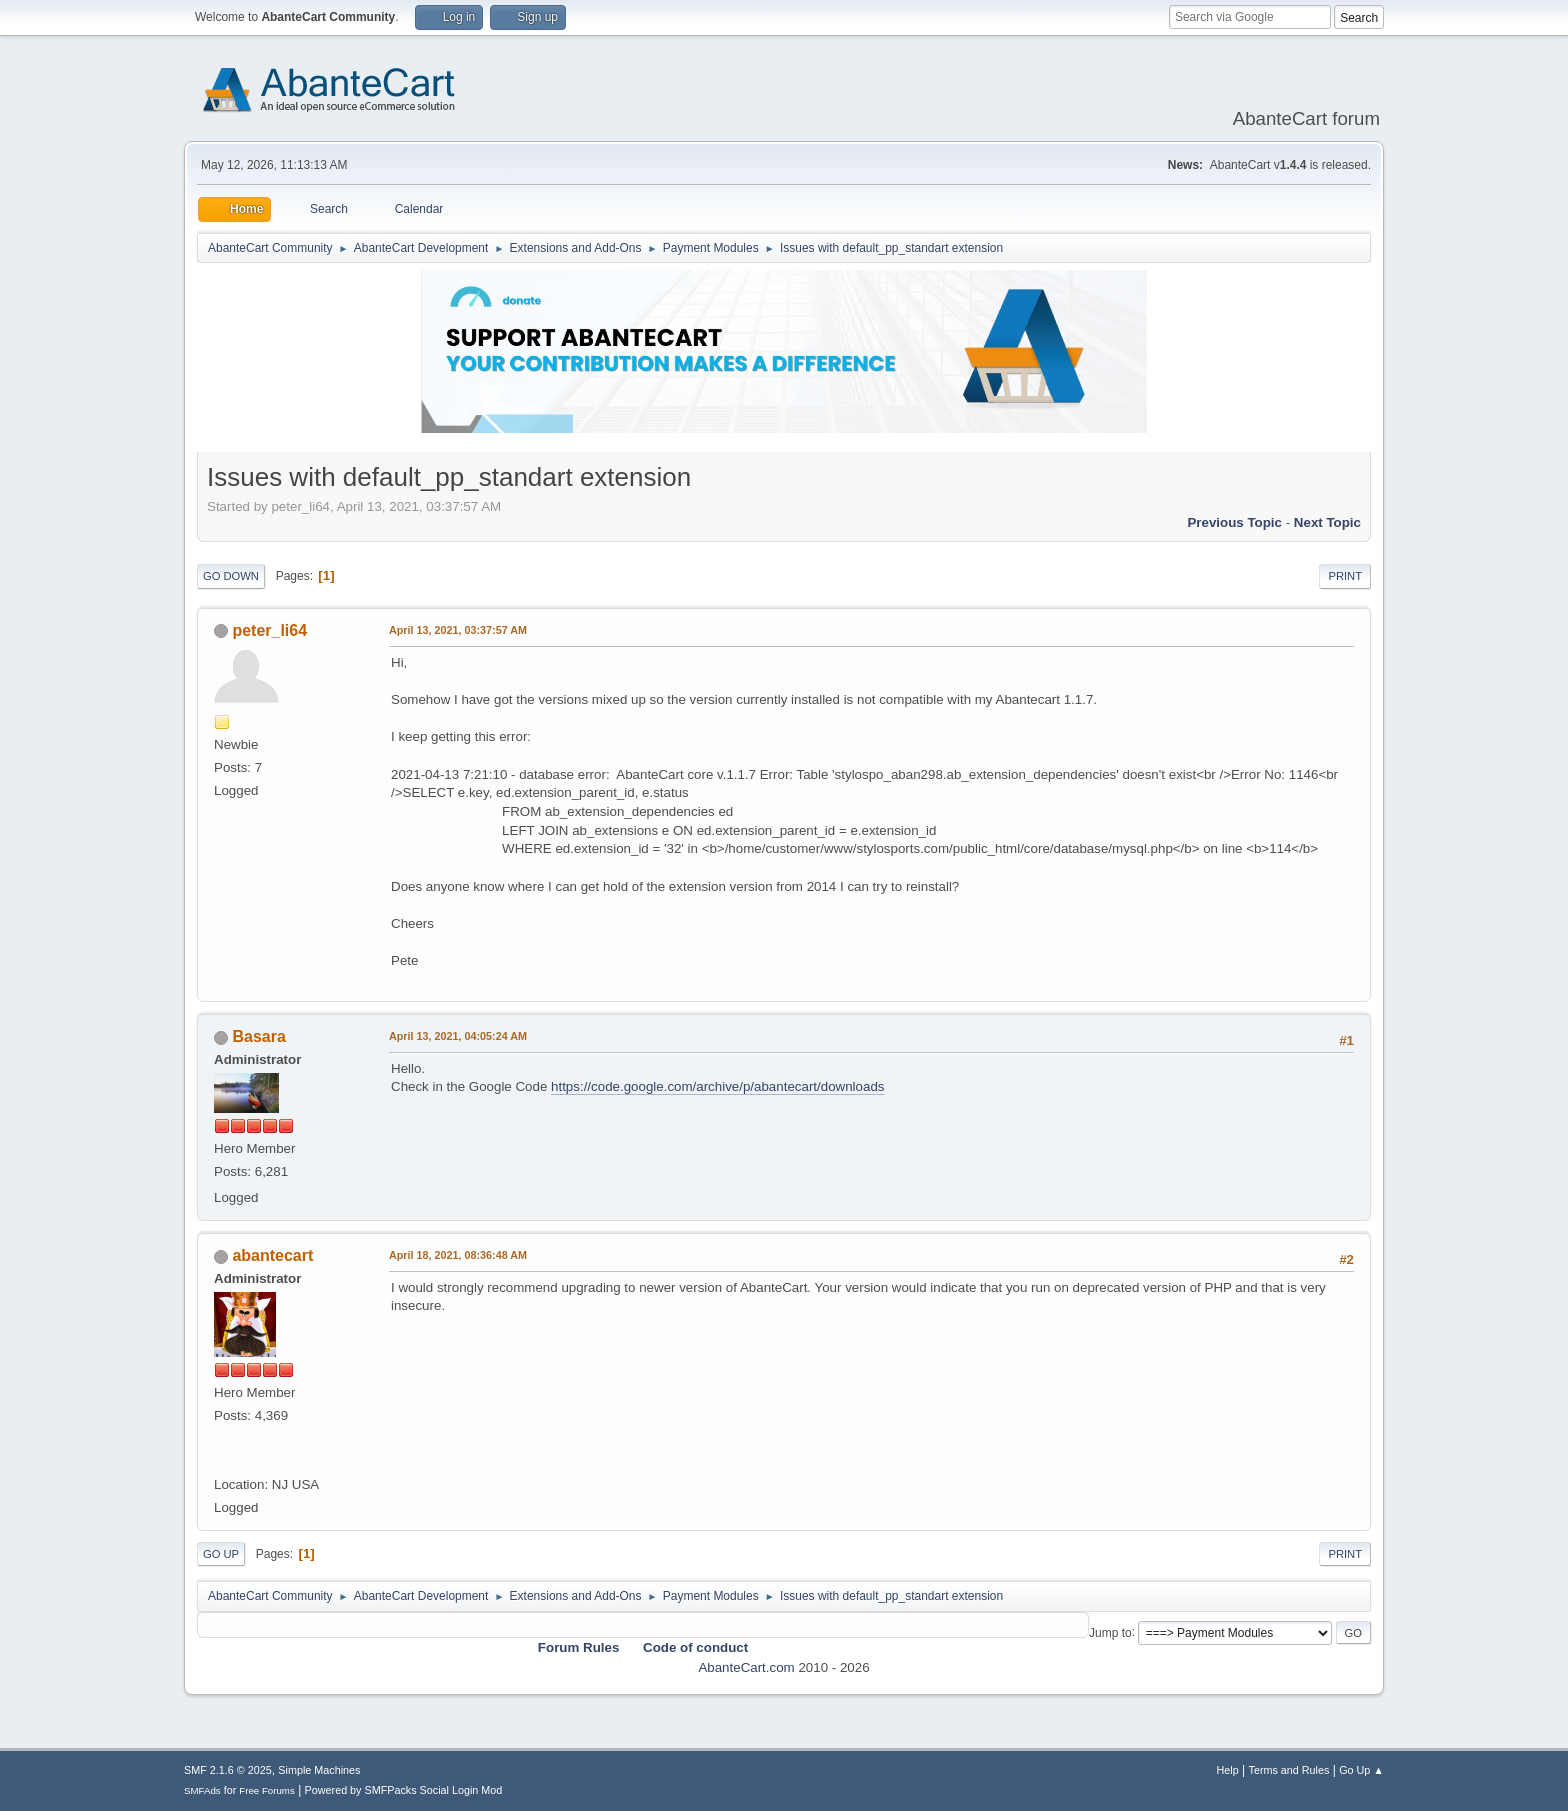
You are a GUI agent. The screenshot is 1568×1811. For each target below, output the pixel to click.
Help (1228, 1770)
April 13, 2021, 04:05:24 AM (458, 1036)
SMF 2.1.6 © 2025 (228, 1770)
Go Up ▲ (1361, 1770)
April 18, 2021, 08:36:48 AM (458, 1255)
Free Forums (267, 1790)
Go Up (221, 1554)
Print (1345, 576)
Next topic (1327, 522)
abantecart (272, 1255)
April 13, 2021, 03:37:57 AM (458, 630)
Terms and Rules (1289, 1770)
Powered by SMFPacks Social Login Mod (404, 1790)
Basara (258, 1036)
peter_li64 (269, 630)
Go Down (231, 576)
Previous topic (1234, 522)
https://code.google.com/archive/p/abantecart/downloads (717, 1086)
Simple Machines (319, 1770)
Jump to (1110, 1632)
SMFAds (202, 1790)
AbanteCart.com (746, 1667)
